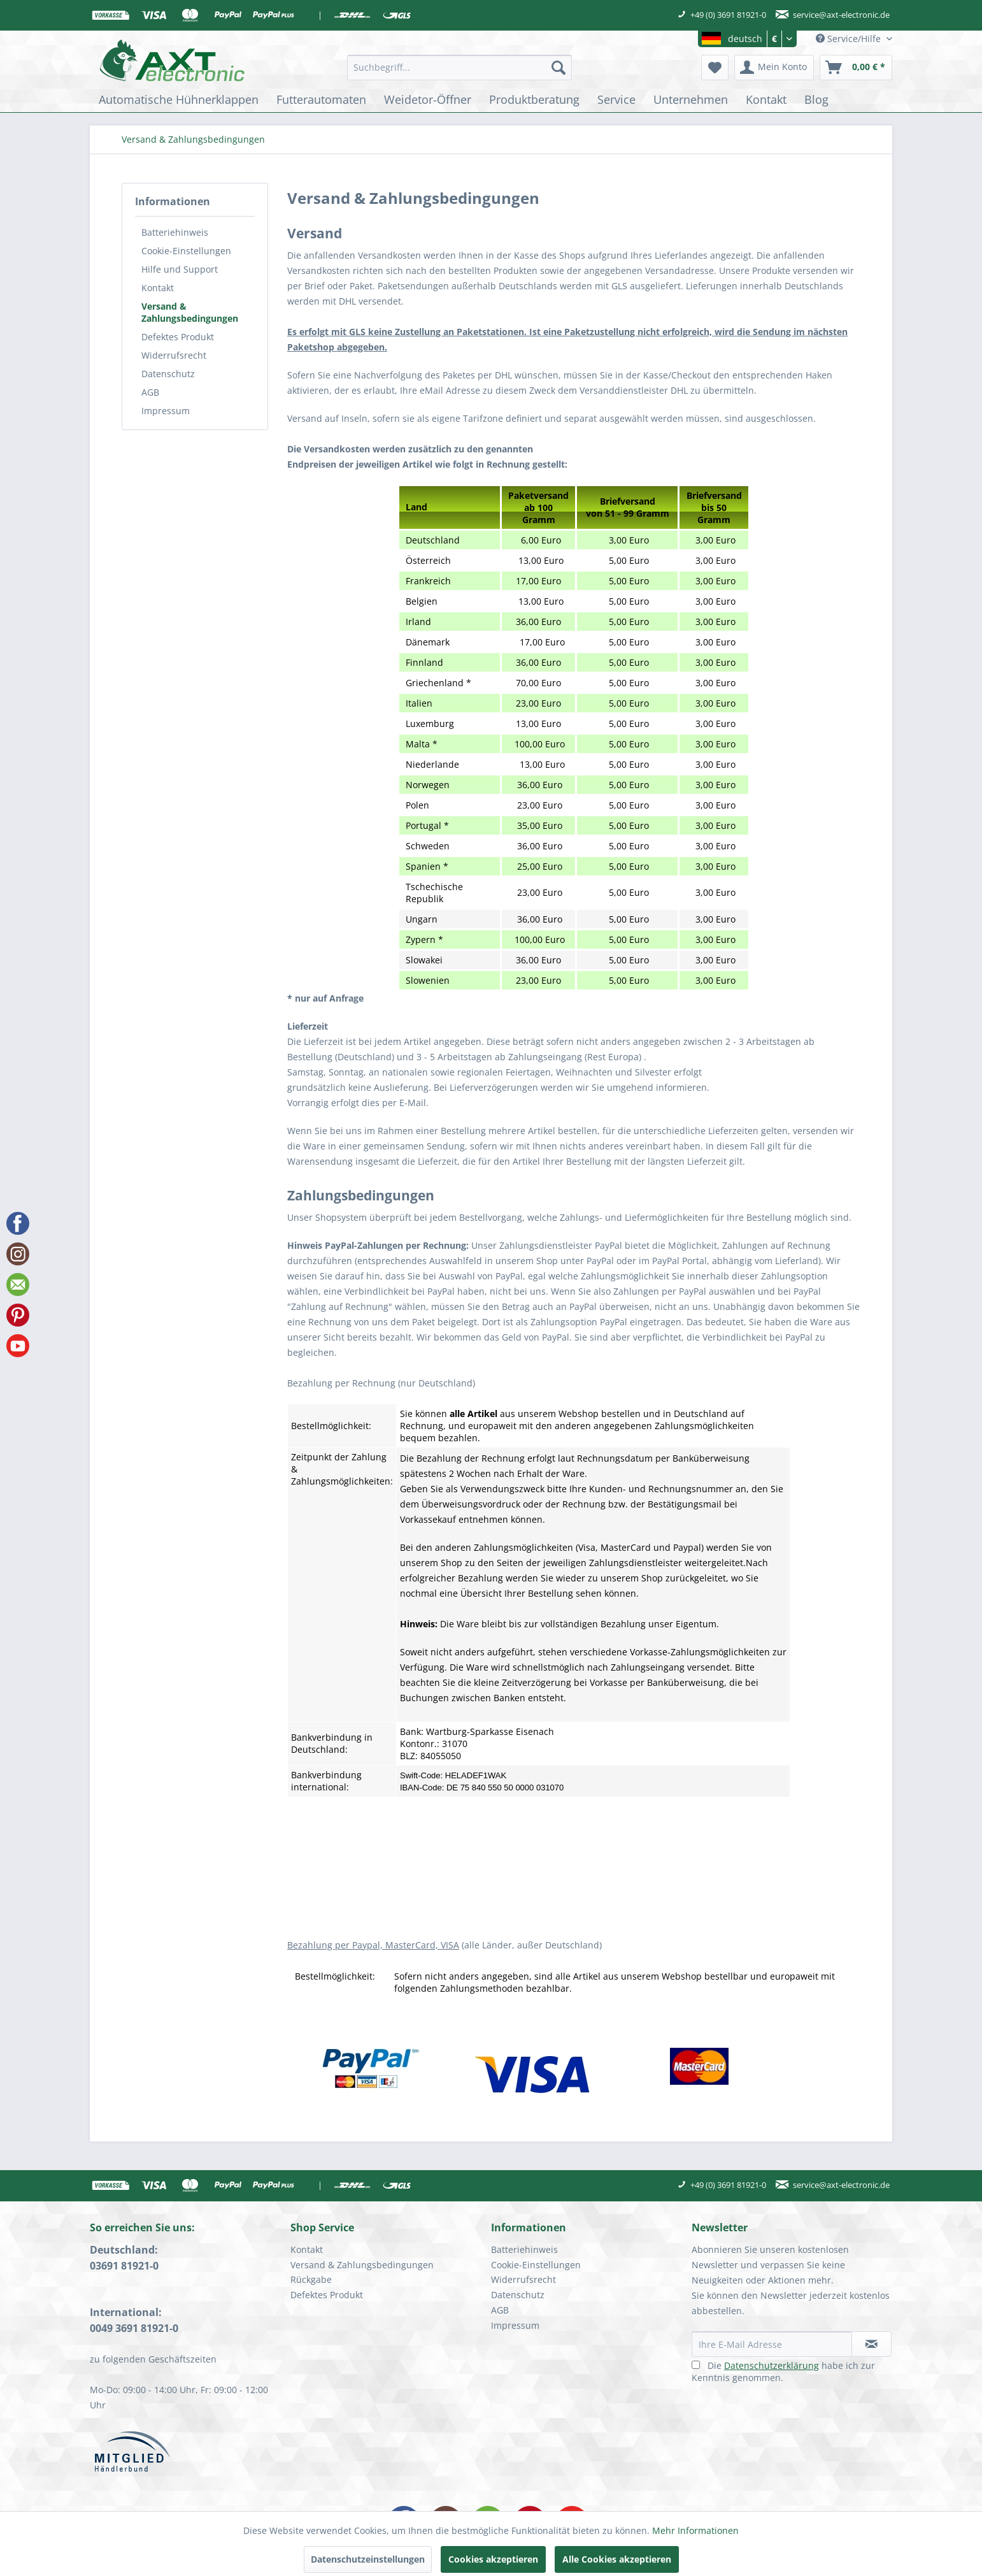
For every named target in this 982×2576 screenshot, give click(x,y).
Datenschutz (168, 374)
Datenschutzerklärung (771, 2365)
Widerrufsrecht (173, 355)
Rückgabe (311, 2279)
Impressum (165, 411)
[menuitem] (459, 67)
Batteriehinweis (174, 232)
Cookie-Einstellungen (186, 251)
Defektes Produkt (177, 337)
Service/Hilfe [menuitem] (849, 38)
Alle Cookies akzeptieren (616, 2559)
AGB (150, 392)
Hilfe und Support (179, 269)
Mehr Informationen (695, 2530)
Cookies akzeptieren (493, 2559)
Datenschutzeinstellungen (368, 2559)
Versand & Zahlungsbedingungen (189, 312)
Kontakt (157, 288)
